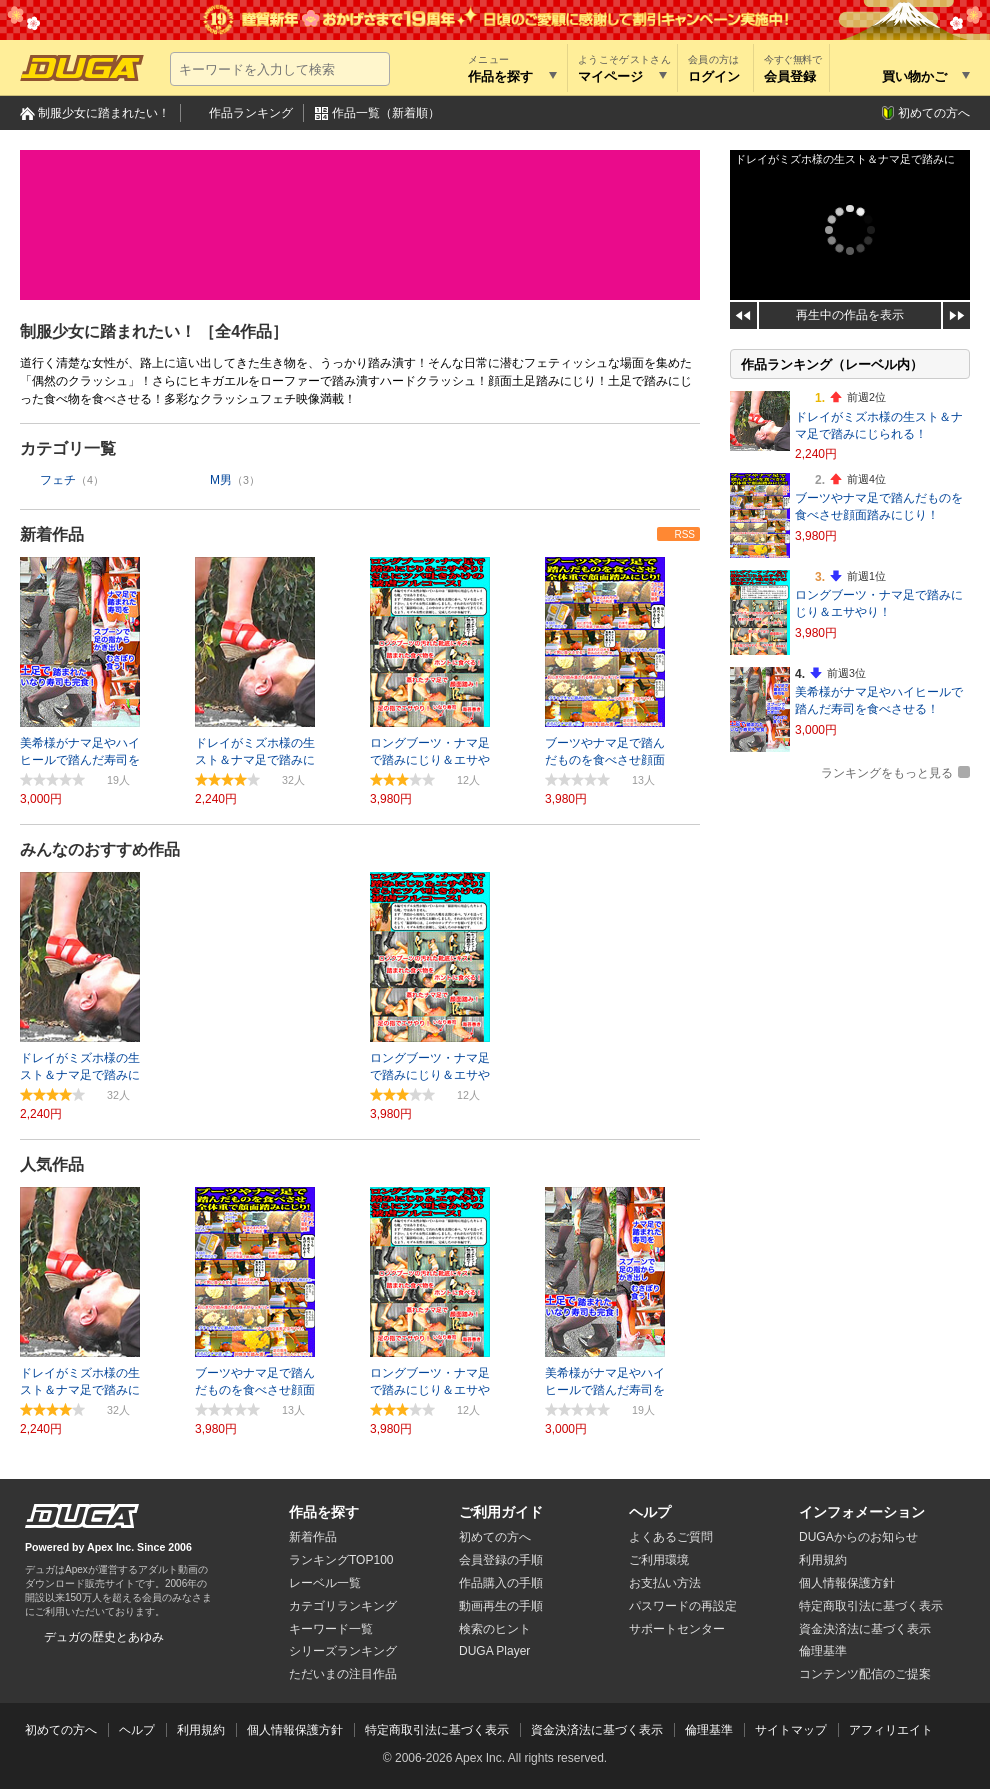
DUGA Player (494, 1651)
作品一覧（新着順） (386, 113)
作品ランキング (251, 113)
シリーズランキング (343, 1651)
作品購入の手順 (501, 1583)
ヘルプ (650, 1512)
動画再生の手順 (501, 1606)
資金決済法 (865, 1629)
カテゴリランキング (343, 1606)
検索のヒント (495, 1629)
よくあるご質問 (671, 1537)
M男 (221, 480)
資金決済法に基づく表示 (597, 1730)
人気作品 (52, 1164)
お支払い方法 (665, 1583)
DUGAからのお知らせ (858, 1537)
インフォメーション (862, 1512)
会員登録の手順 (501, 1560)
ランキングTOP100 (341, 1560)
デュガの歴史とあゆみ (104, 1637)
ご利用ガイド (501, 1512)
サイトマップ (791, 1730)
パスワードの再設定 (683, 1606)
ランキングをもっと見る (887, 773)
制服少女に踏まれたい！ (104, 113)
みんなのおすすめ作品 (100, 849)
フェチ (58, 480)
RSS (684, 534)
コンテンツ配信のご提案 (865, 1674)
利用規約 (823, 1560)
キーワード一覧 (331, 1629)
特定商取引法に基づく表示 (437, 1730)
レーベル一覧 (325, 1583)
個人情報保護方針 (847, 1583)
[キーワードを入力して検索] (280, 69)
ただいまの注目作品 (343, 1674)
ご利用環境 (659, 1560)
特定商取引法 (871, 1606)
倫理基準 (823, 1651)
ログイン (714, 76)
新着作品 (52, 534)
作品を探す (324, 1512)
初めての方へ (934, 113)
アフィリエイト (891, 1730)
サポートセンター (677, 1629)
